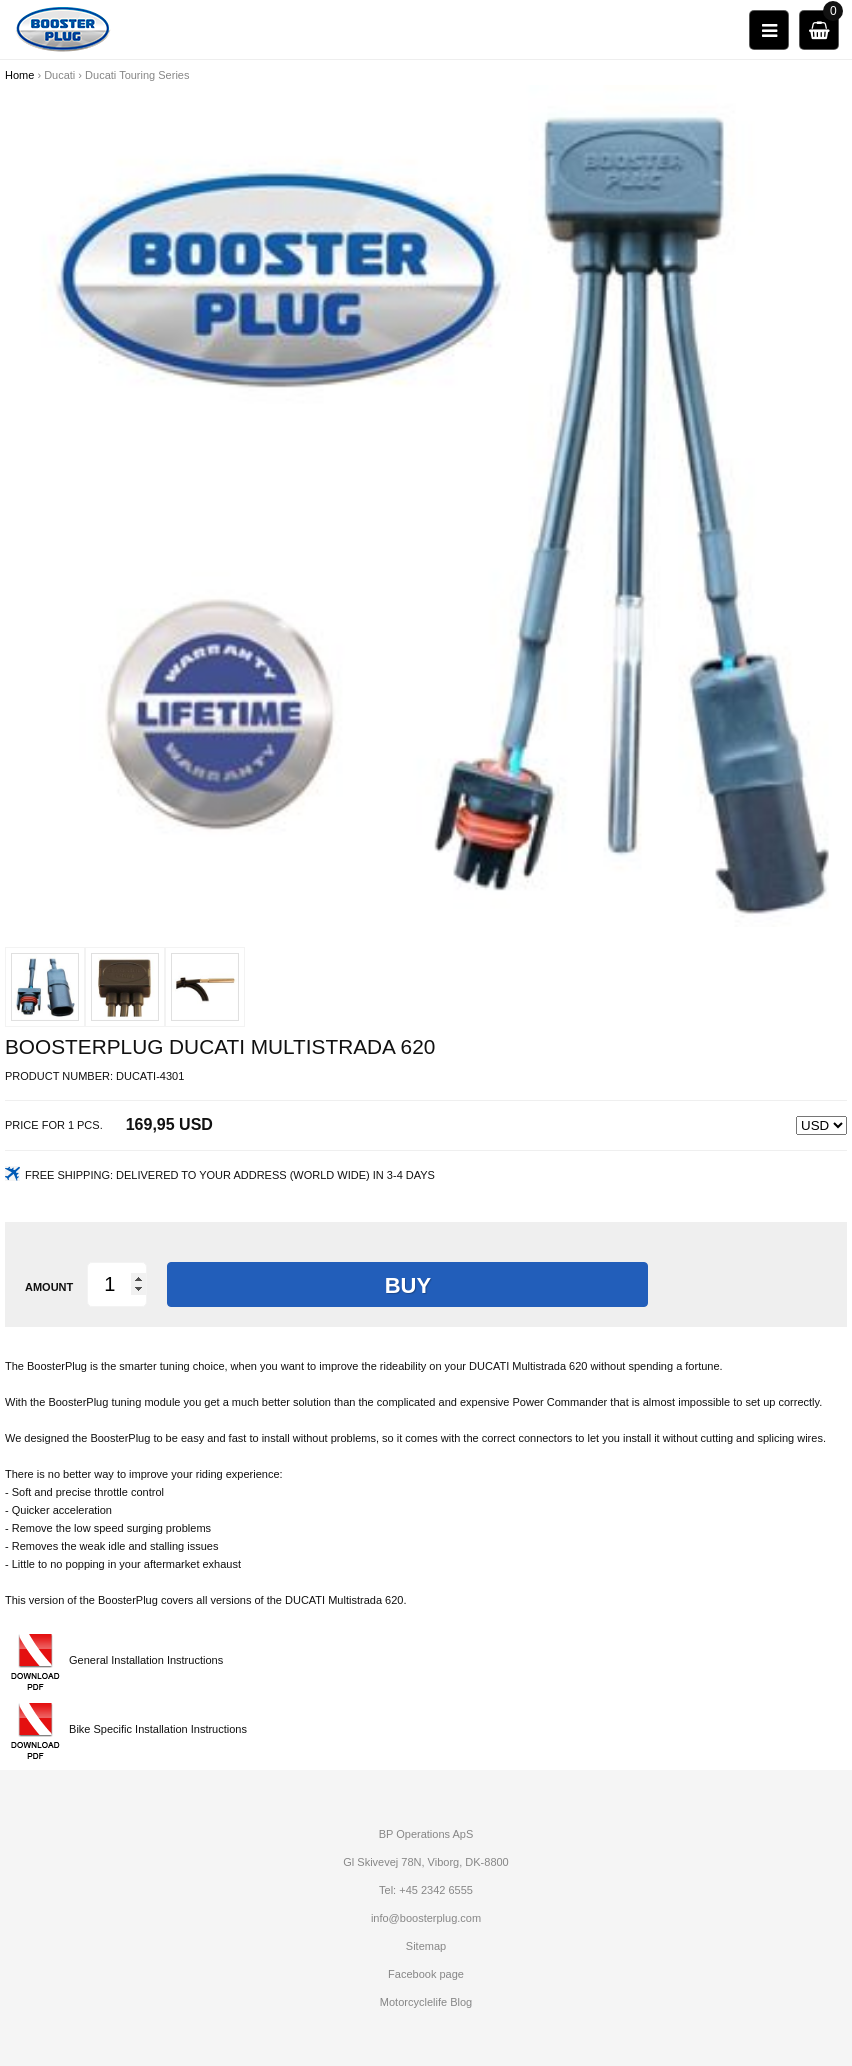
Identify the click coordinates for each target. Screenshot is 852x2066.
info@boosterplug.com (426, 1918)
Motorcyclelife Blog (426, 2002)
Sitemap (426, 1946)
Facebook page (426, 1974)
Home (19, 75)
